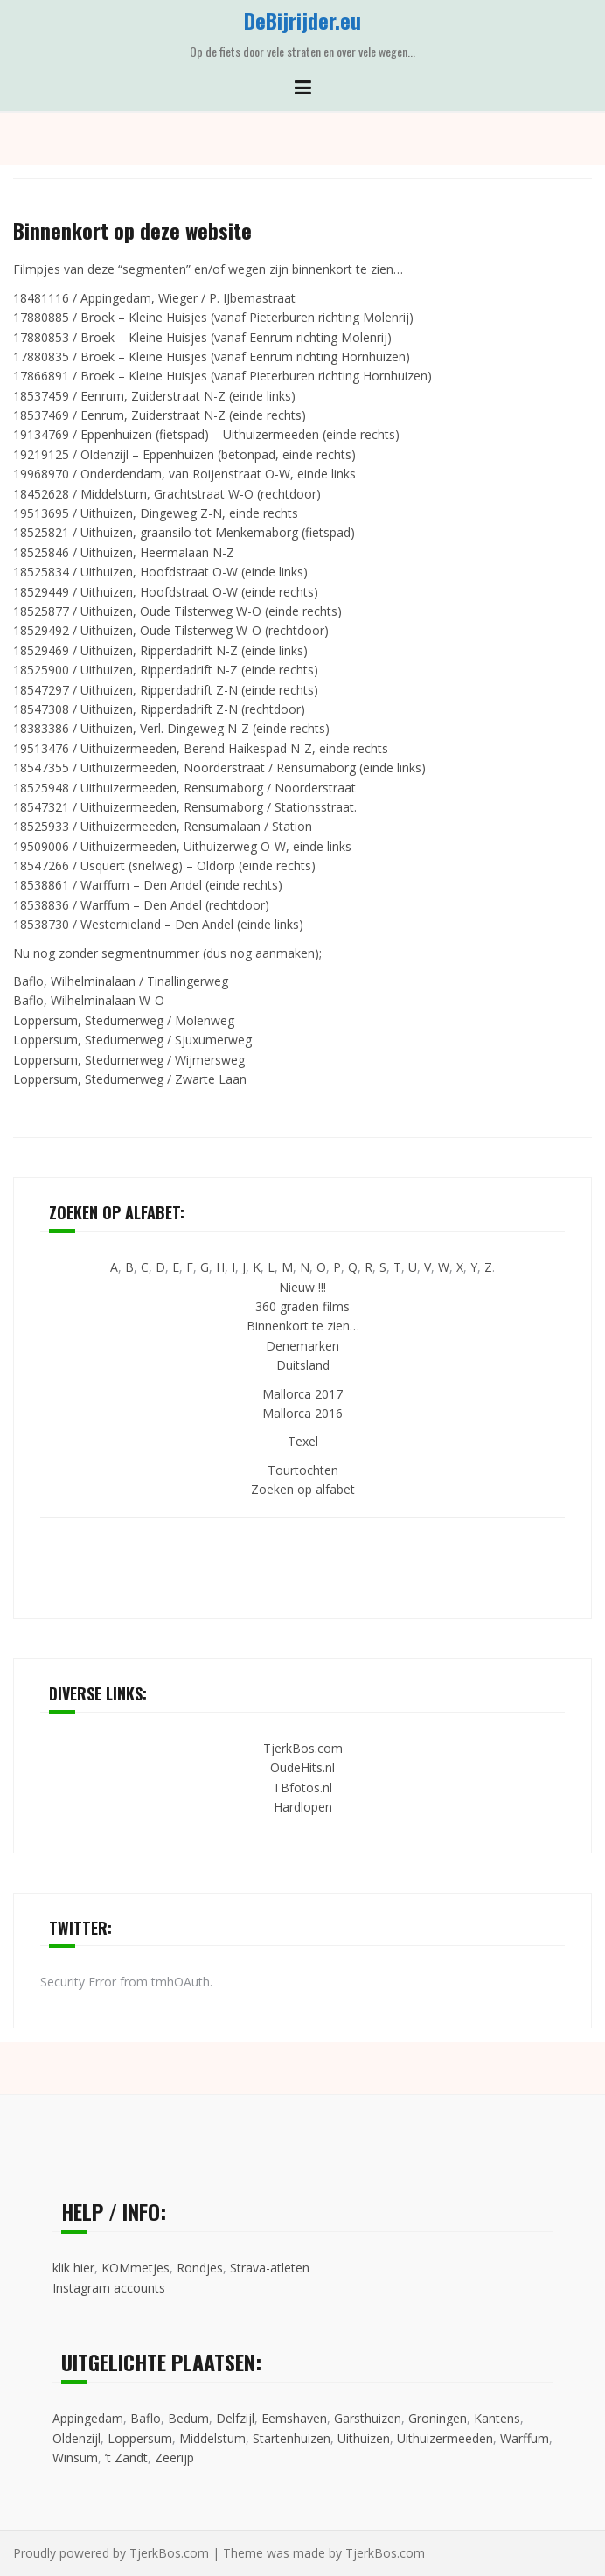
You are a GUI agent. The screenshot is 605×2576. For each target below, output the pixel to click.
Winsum (75, 2457)
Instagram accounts (108, 2287)
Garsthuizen (367, 2418)
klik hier (73, 2267)
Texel (303, 1441)
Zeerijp (174, 2457)
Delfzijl (235, 2418)
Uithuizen (363, 2438)
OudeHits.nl (302, 1767)
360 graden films (302, 1306)
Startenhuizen (291, 2438)
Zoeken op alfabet (303, 1489)
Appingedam (87, 2418)
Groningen (437, 2418)
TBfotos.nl (302, 1787)
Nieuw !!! (302, 1287)
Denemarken (302, 1345)
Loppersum (140, 2438)
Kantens (497, 2418)
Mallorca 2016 (302, 1413)
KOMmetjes (135, 2267)
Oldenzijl (76, 2438)
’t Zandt (126, 2457)
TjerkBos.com (303, 1748)
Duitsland (303, 1365)
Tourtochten (303, 1470)
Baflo (145, 2418)
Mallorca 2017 (302, 1394)
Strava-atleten (269, 2267)
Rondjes (200, 2267)
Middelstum (212, 2438)
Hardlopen (303, 1806)
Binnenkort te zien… (303, 1325)
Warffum (524, 2438)
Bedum (188, 2418)
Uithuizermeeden (445, 2438)
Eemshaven (294, 2418)
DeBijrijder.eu (302, 20)
